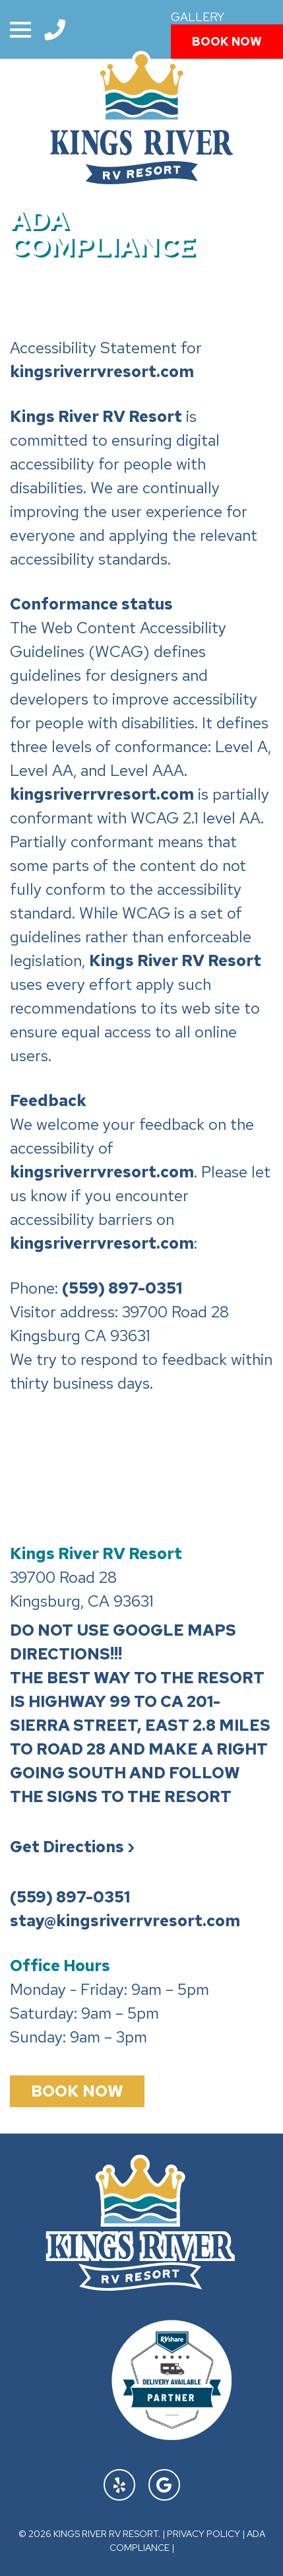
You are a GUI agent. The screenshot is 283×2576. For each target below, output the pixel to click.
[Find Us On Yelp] (119, 2485)
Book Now (227, 41)
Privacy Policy (203, 2534)
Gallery (197, 16)
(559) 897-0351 (122, 1288)
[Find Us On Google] (164, 2485)
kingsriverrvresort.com (102, 371)
